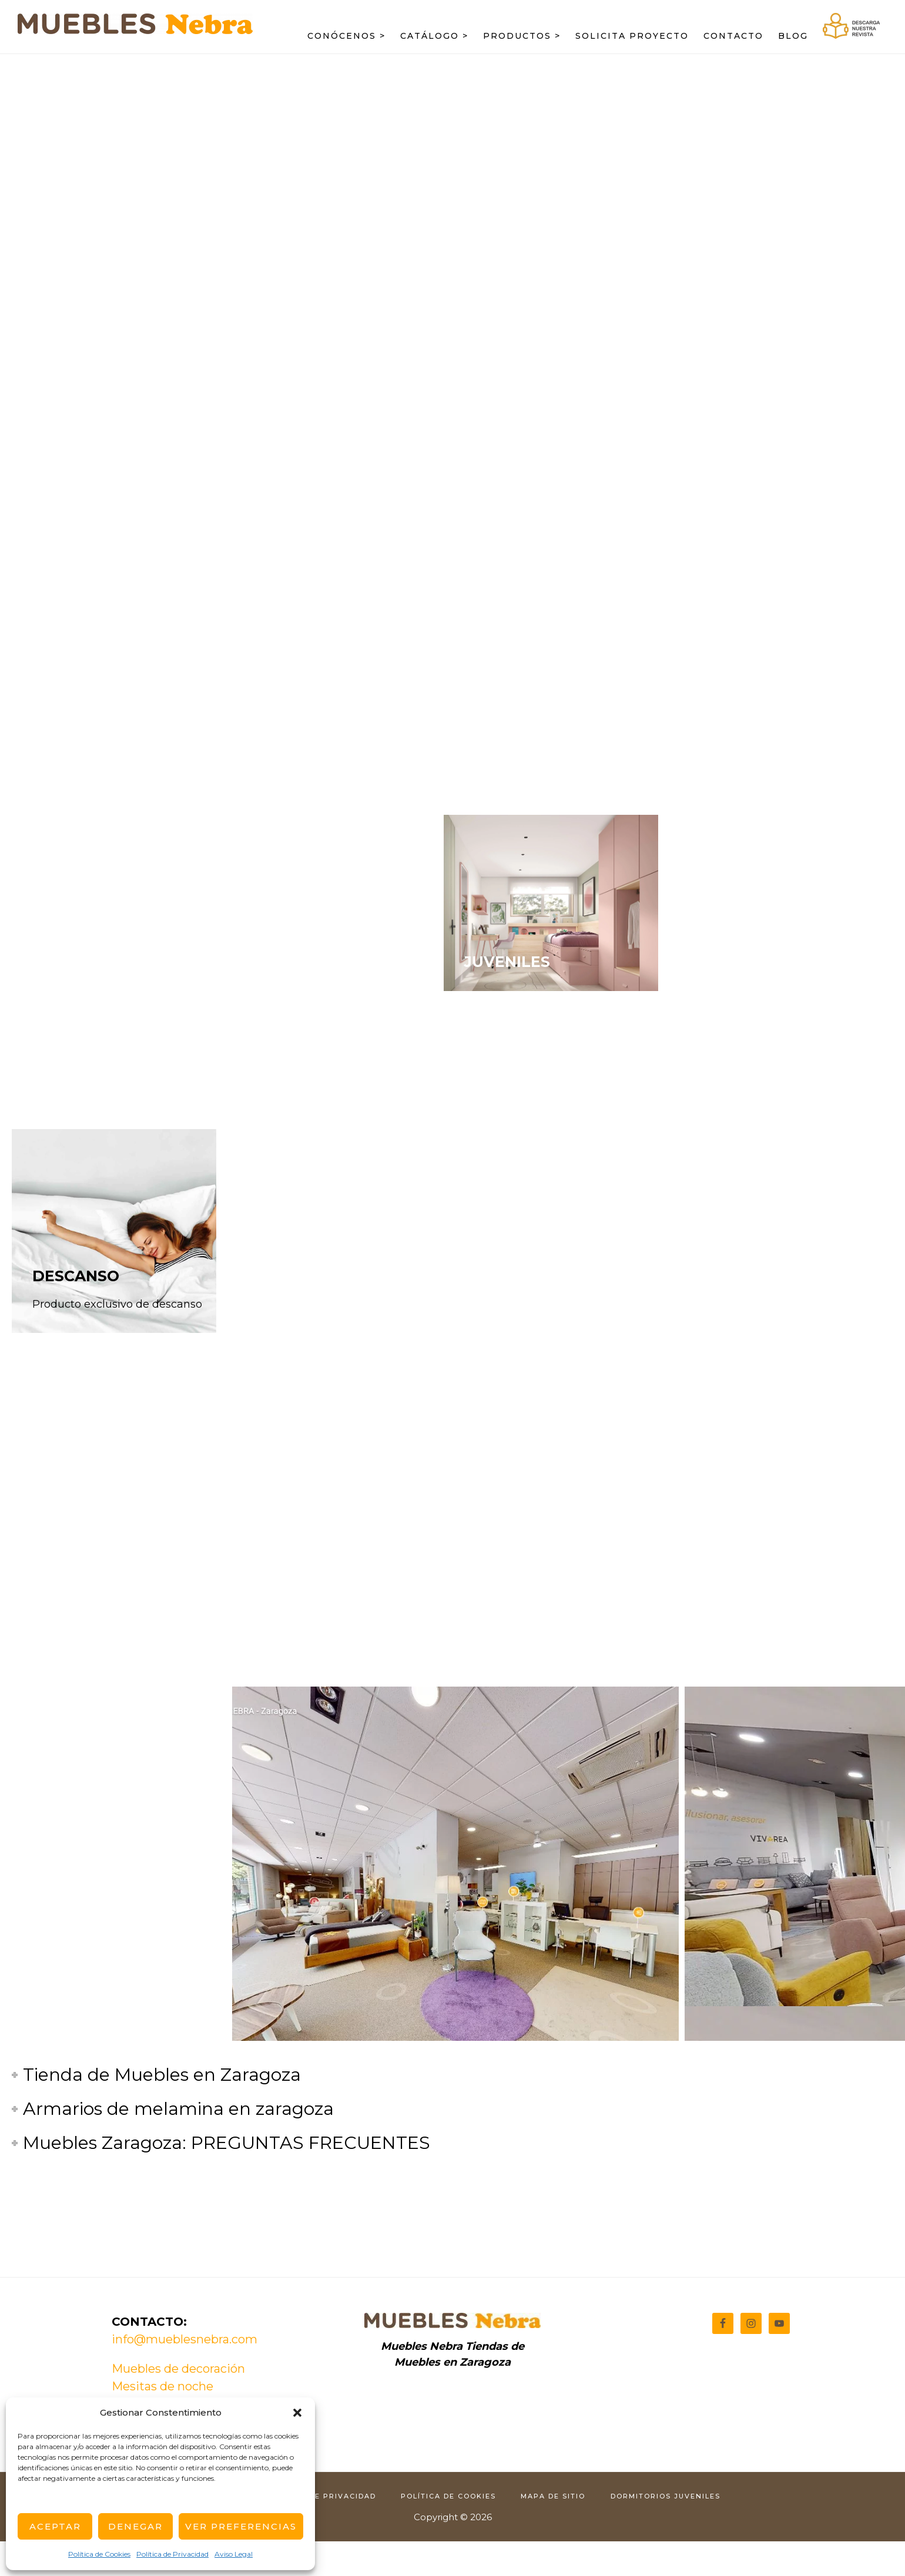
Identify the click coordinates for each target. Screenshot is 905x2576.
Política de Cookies (99, 2554)
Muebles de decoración (178, 2369)
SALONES (69, 1079)
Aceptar (55, 2526)
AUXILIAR (736, 961)
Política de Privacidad (172, 2554)
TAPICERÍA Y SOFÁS (540, 1276)
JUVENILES (507, 961)
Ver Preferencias (241, 2526)
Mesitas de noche (162, 2386)
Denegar (135, 2526)
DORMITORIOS (314, 1158)
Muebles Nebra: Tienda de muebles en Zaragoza (135, 33)
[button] (297, 2413)
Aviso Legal (233, 2554)
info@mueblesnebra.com (184, 2339)
